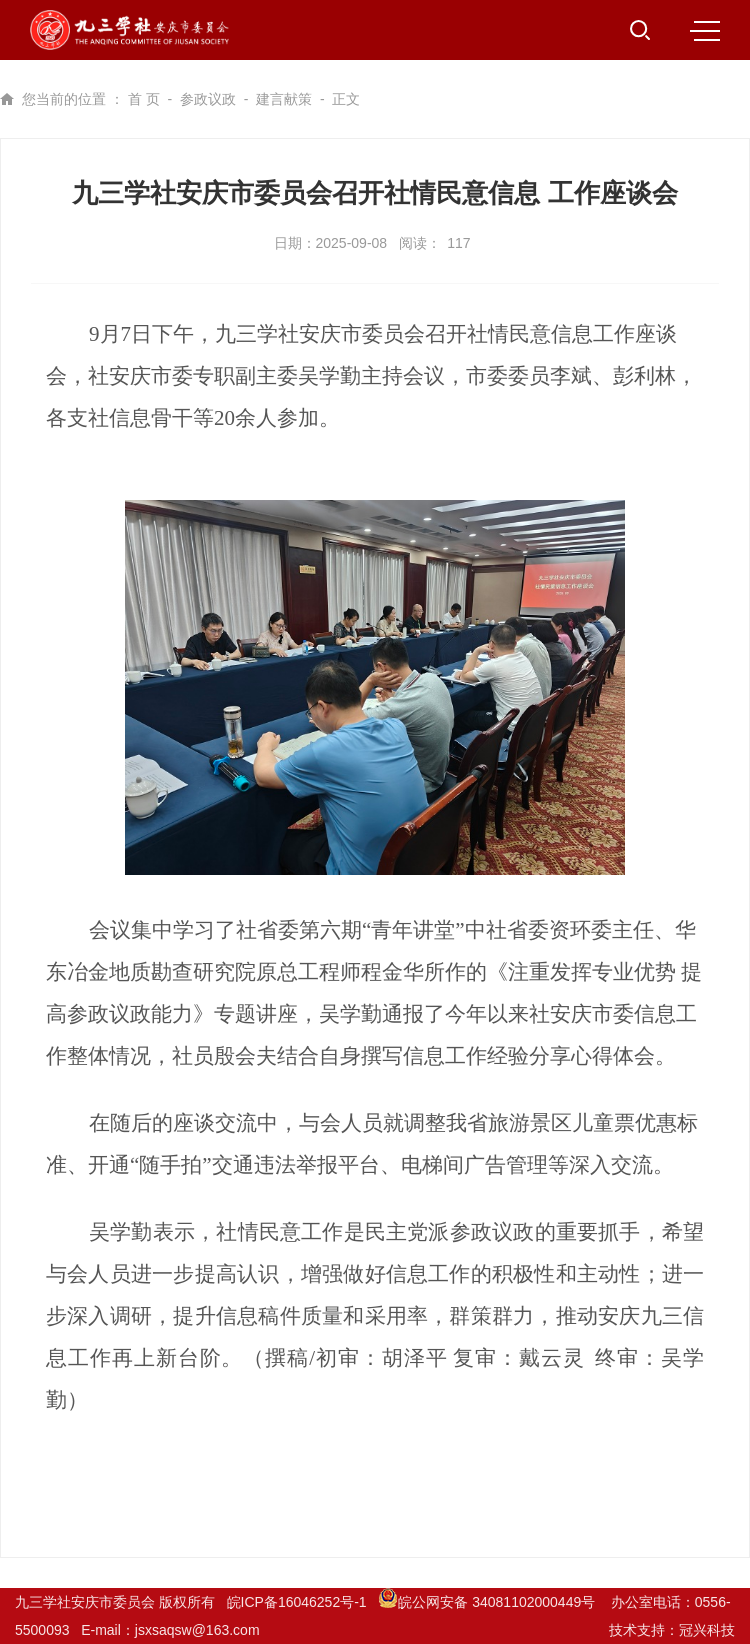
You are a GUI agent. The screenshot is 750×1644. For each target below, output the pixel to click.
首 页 (144, 99)
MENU (705, 31)
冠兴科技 (707, 1630)
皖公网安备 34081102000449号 (488, 1602)
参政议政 (208, 99)
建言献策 (284, 99)
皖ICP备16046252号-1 (297, 1602)
